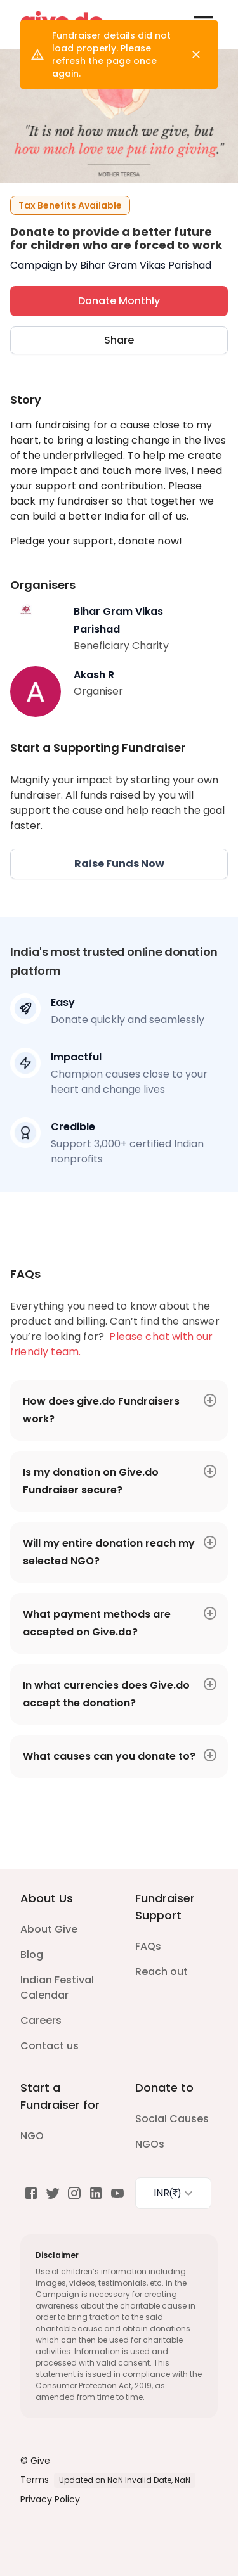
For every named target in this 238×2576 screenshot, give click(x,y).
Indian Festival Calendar (57, 1987)
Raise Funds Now (119, 864)
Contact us (49, 2045)
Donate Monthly (119, 301)
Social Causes (172, 2118)
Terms (34, 2479)
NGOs (149, 2144)
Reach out (161, 1971)
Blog (31, 1954)
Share (119, 340)
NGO (32, 2135)
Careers (41, 2020)
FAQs (148, 1946)
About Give (48, 1929)
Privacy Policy (50, 2499)
